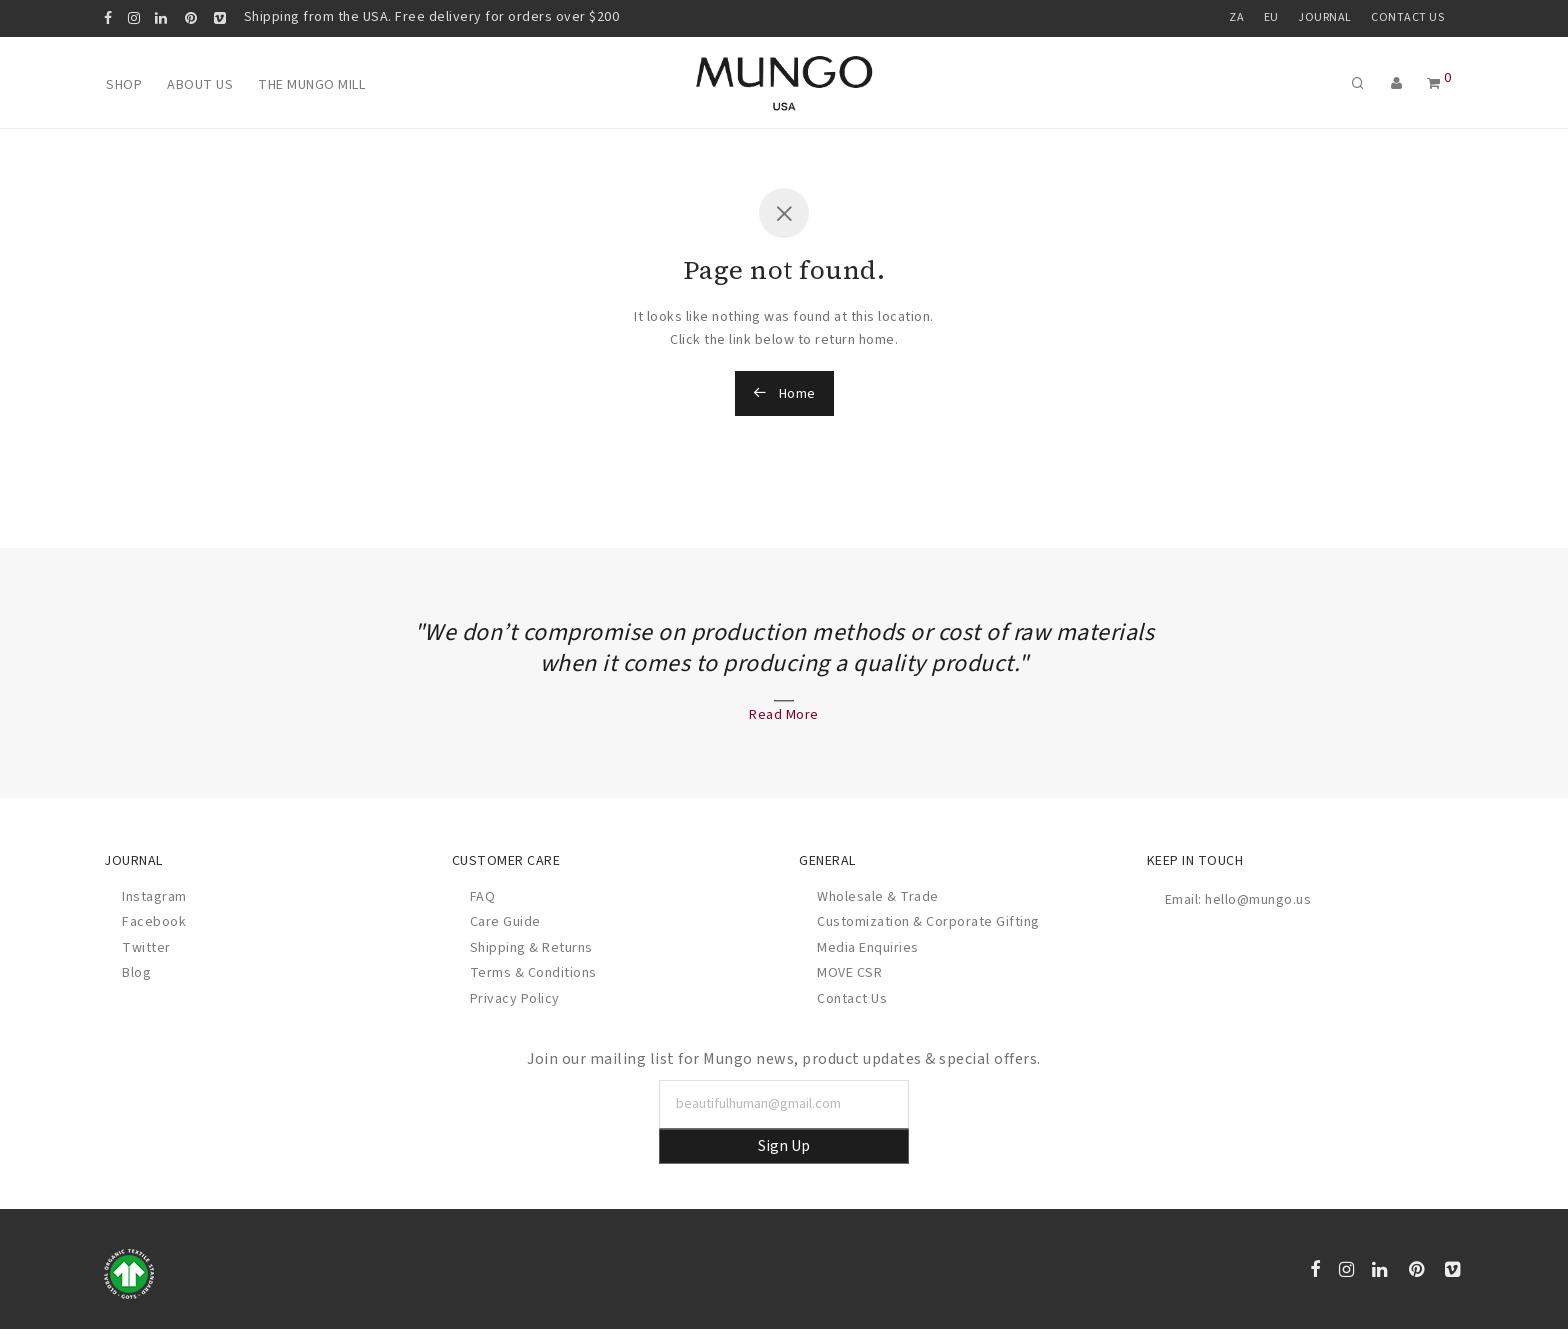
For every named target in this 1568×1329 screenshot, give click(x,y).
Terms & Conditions (533, 973)
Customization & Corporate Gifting (928, 922)
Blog (136, 973)
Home (784, 394)
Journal (1325, 18)
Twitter (146, 948)
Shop (124, 85)
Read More (784, 715)
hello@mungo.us (1258, 900)
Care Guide (505, 922)
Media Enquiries (868, 948)
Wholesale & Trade (878, 897)
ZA (1236, 18)
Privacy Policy (515, 999)
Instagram (154, 897)
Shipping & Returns (531, 948)
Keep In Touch (1195, 861)
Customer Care (506, 861)
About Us (200, 85)
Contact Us (1407, 18)
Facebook (154, 922)
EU (1271, 18)
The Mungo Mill (311, 85)
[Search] (1371, 85)
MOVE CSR (849, 973)
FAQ (483, 897)
